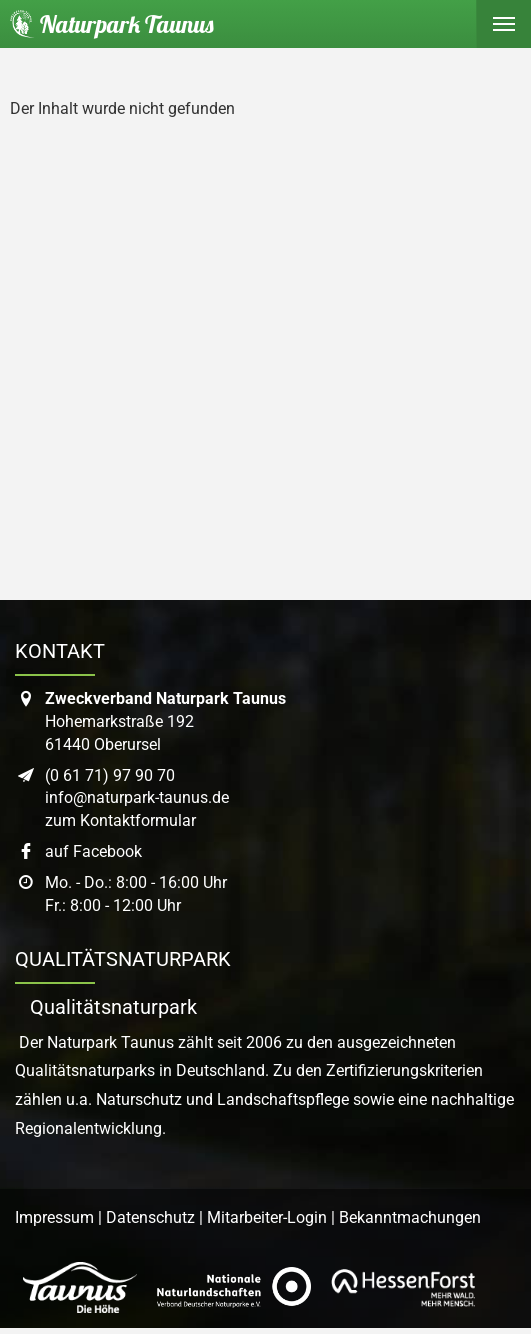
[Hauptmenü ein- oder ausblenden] (503, 24)
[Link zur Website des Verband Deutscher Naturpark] (234, 1288)
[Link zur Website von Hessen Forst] (403, 1288)
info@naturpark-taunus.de (137, 797)
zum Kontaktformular (120, 820)
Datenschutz (150, 1217)
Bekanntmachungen (410, 1217)
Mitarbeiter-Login (267, 1217)
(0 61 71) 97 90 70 (110, 775)
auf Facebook (93, 851)
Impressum (54, 1217)
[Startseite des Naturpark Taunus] (107, 24)
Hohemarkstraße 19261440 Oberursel (165, 721)
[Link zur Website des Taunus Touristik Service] (80, 1288)
